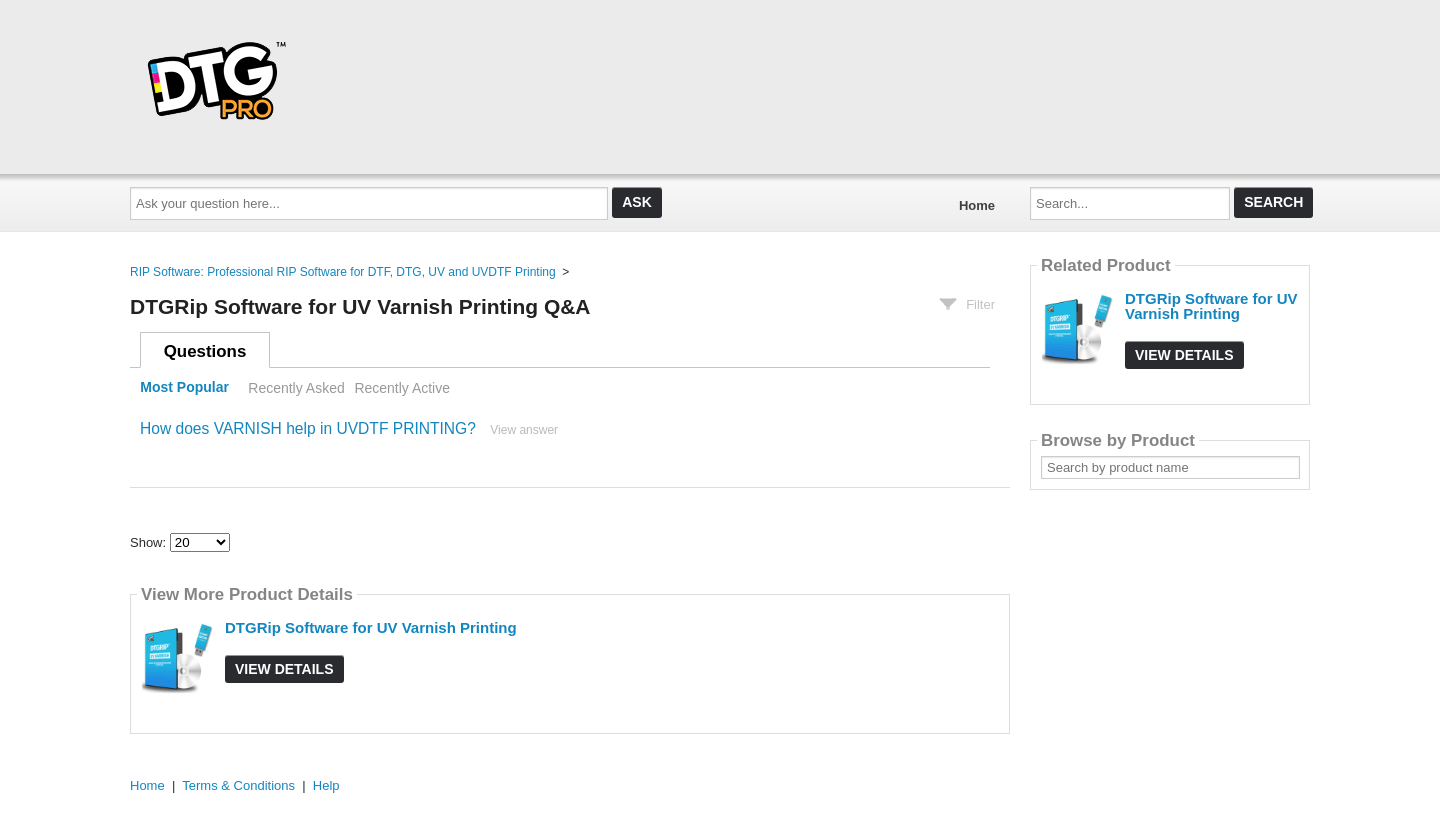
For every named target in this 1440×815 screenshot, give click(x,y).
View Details (284, 669)
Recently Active (402, 388)
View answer (524, 430)
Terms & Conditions (238, 785)
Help (326, 785)
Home (977, 205)
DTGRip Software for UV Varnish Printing (371, 627)
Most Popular (184, 388)
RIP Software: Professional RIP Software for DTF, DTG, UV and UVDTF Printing (343, 272)
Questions (205, 351)
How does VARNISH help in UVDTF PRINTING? (308, 428)
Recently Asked (296, 388)
